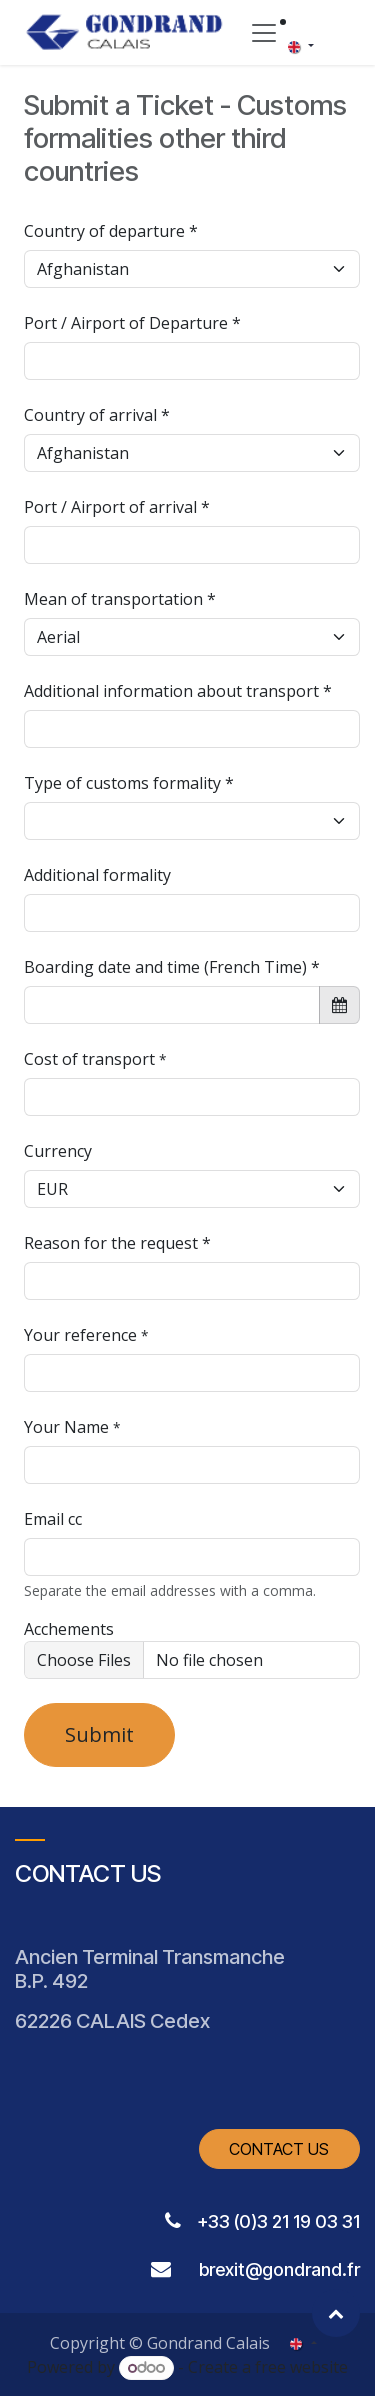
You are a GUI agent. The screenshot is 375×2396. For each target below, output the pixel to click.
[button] (336, 2313)
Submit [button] (99, 1734)
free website (301, 2367)
